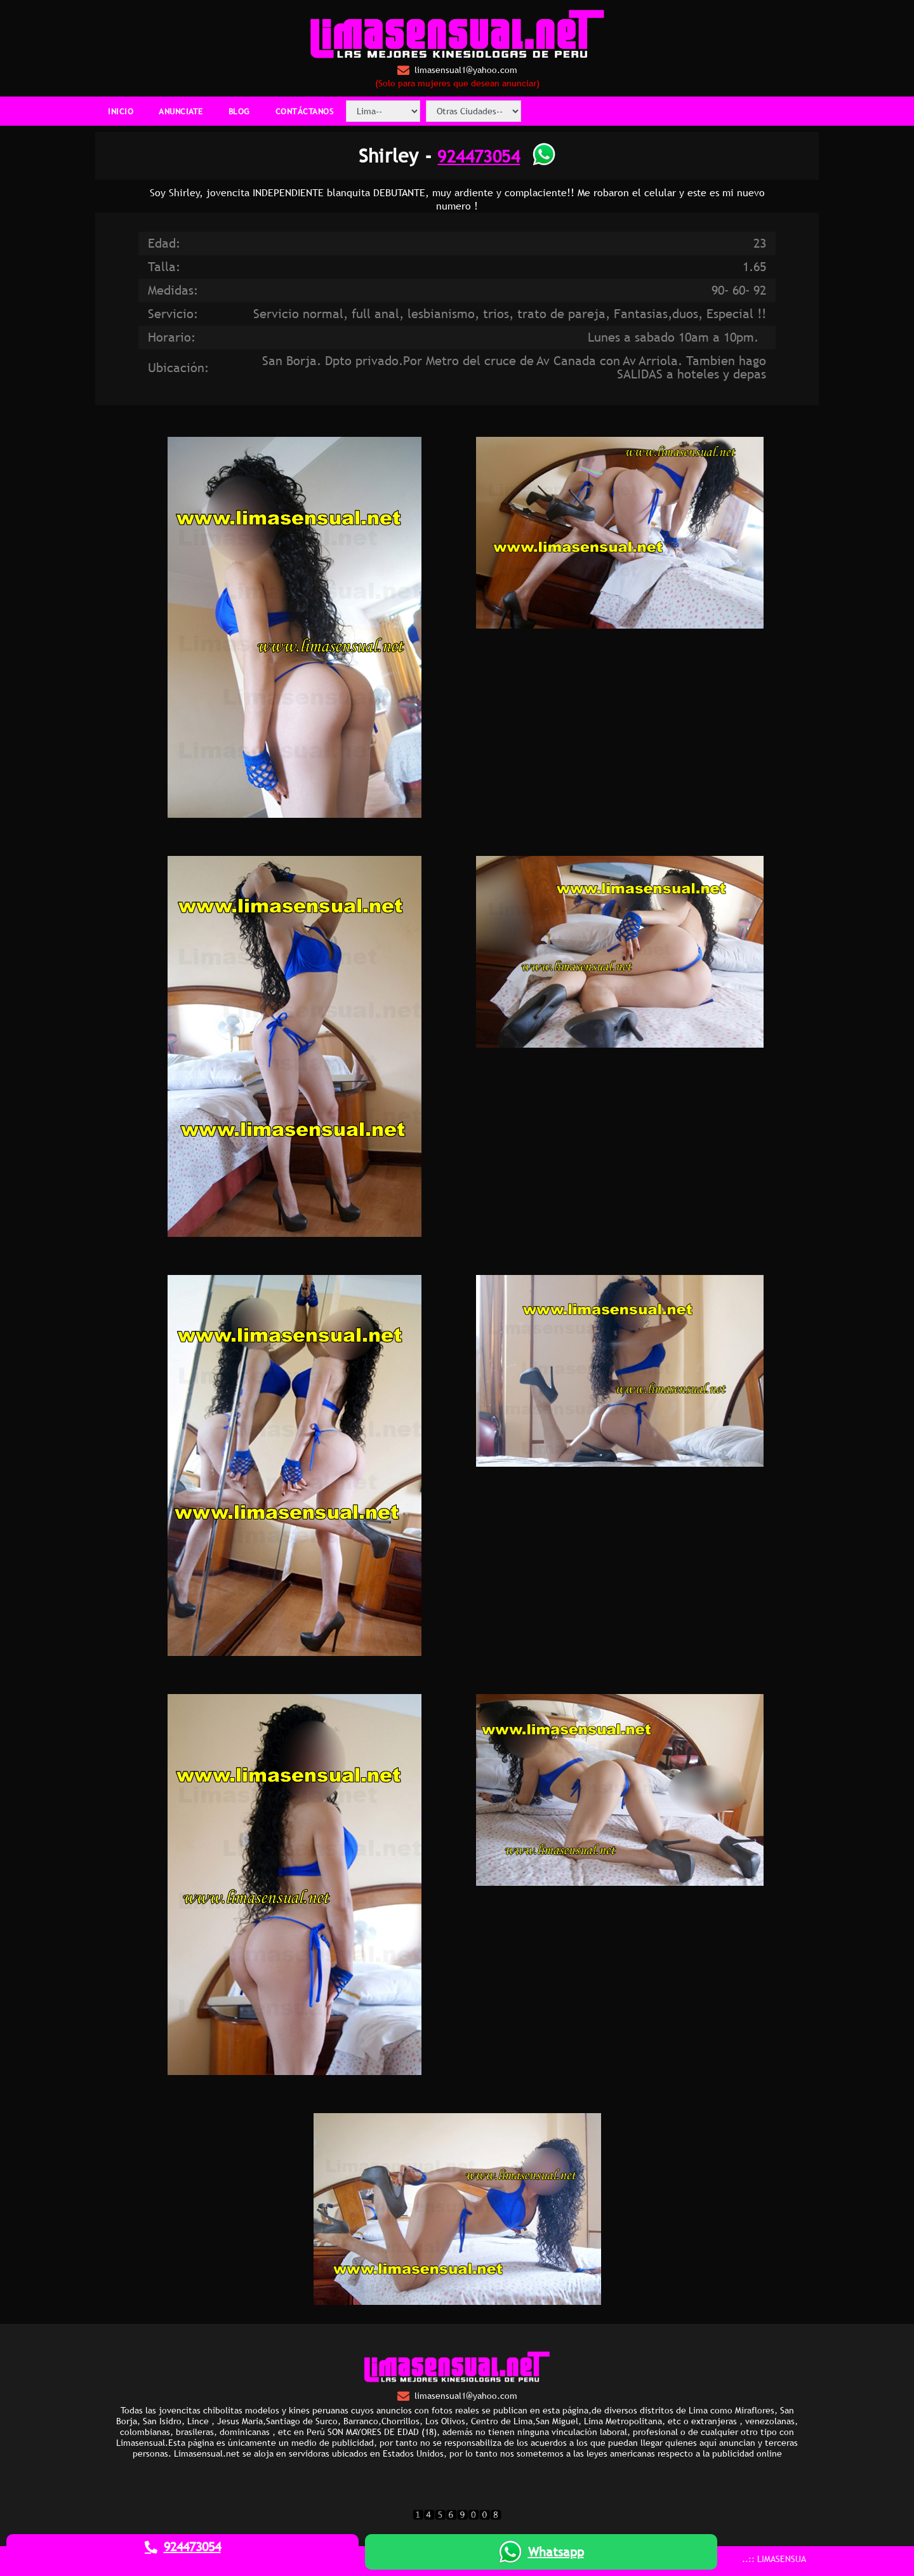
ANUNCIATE (181, 111)
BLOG (239, 111)
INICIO (120, 111)
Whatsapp (541, 2551)
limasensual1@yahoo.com (457, 70)
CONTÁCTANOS (304, 111)
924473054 (478, 156)
